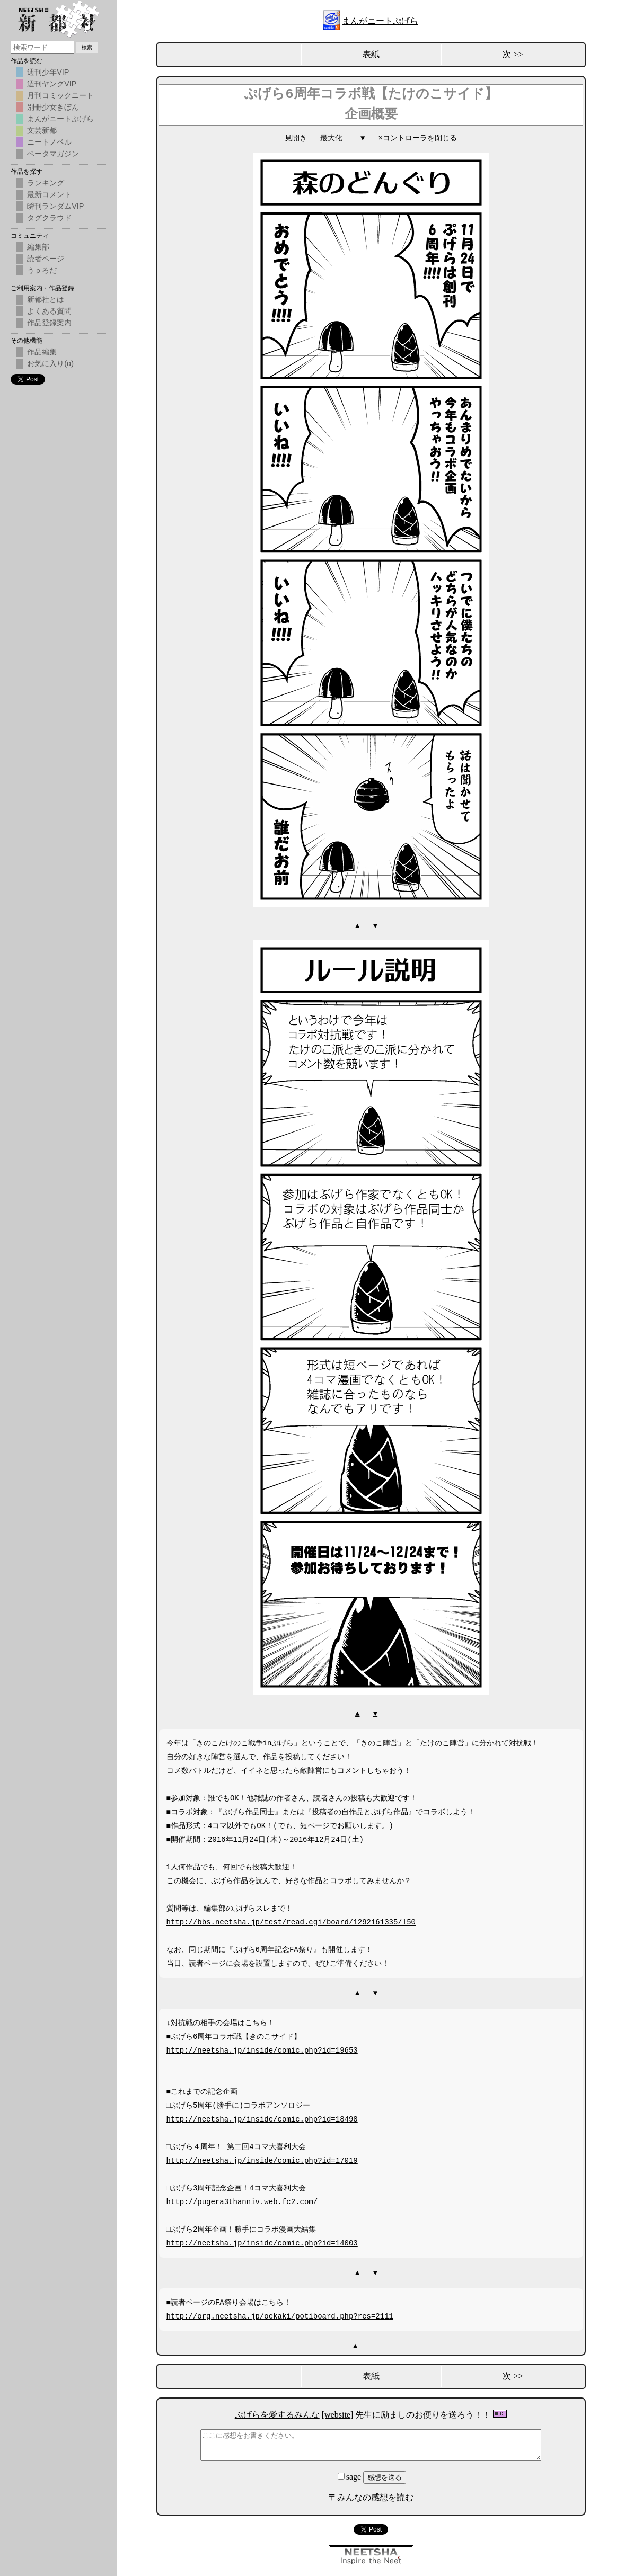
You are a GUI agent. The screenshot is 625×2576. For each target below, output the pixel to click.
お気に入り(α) (50, 363)
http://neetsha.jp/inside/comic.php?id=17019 (262, 2159)
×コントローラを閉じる (417, 138)
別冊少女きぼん (53, 107)
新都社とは (45, 299)
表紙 (371, 54)
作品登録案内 (49, 322)
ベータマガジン (53, 153)
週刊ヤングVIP (51, 83)
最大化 (331, 138)
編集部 (38, 247)
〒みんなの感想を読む (371, 2496)
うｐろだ (42, 270)
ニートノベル (49, 142)
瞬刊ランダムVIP (55, 206)
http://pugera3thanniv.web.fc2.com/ (242, 2201)
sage (350, 2475)
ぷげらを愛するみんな (277, 2413)
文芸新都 (42, 130)
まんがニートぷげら (380, 20)
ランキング (45, 183)
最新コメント (49, 194)
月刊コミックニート (60, 95)
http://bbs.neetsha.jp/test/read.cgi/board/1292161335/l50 (291, 1921)
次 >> (513, 54)
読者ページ (45, 258)
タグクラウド (49, 217)
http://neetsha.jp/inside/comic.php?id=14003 (262, 2242)
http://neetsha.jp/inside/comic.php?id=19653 (262, 2049)
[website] (338, 2413)
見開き (296, 138)
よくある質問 (49, 311)
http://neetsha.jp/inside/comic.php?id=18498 (262, 2118)
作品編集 (42, 351)
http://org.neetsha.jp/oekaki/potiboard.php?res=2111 (279, 2315)
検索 (87, 47)
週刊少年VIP (48, 72)
